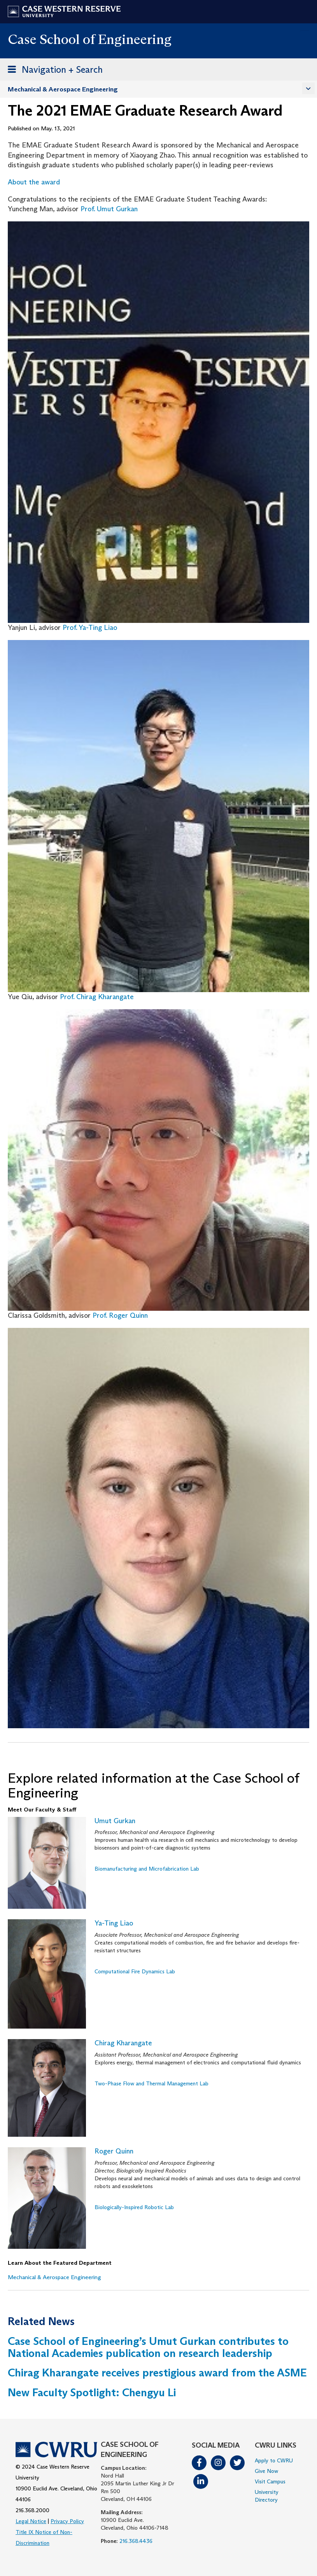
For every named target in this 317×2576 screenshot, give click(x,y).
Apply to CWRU (274, 2460)
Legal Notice (31, 2521)
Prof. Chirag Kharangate (97, 997)
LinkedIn (200, 2481)
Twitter (237, 2462)
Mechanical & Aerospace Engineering (63, 89)
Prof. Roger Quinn (120, 1315)
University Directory (266, 2495)
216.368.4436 (135, 2540)
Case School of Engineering (90, 39)
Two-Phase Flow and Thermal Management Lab (151, 2083)
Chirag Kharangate (123, 2043)
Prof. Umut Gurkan (109, 209)
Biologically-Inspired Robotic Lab (134, 2207)
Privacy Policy (67, 2521)
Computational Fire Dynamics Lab (135, 1971)
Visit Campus (270, 2481)
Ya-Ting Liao (114, 1923)
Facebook (199, 2462)
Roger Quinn (114, 2151)
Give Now (266, 2470)
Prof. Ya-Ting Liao (90, 627)
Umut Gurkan (115, 1821)
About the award (34, 182)
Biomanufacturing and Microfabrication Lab (147, 1868)
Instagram (218, 2462)
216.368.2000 (32, 2510)
